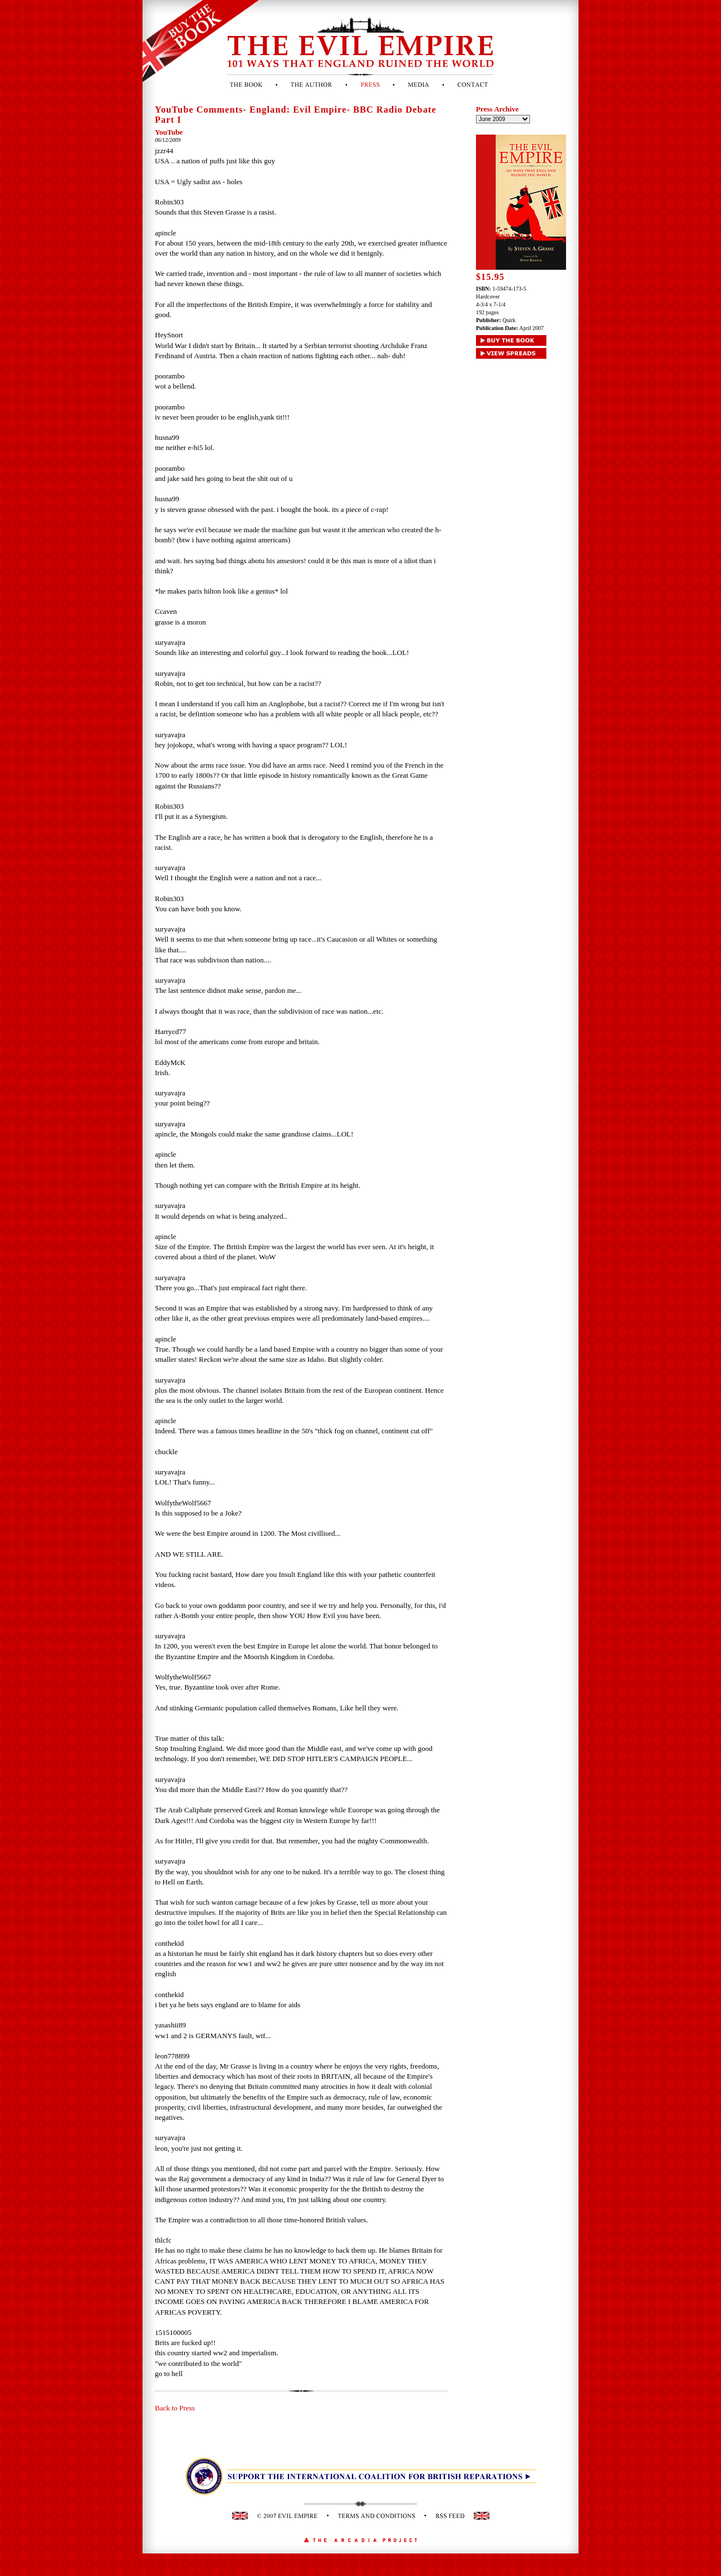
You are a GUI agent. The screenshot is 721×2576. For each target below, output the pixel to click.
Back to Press (175, 2408)
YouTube (169, 132)
